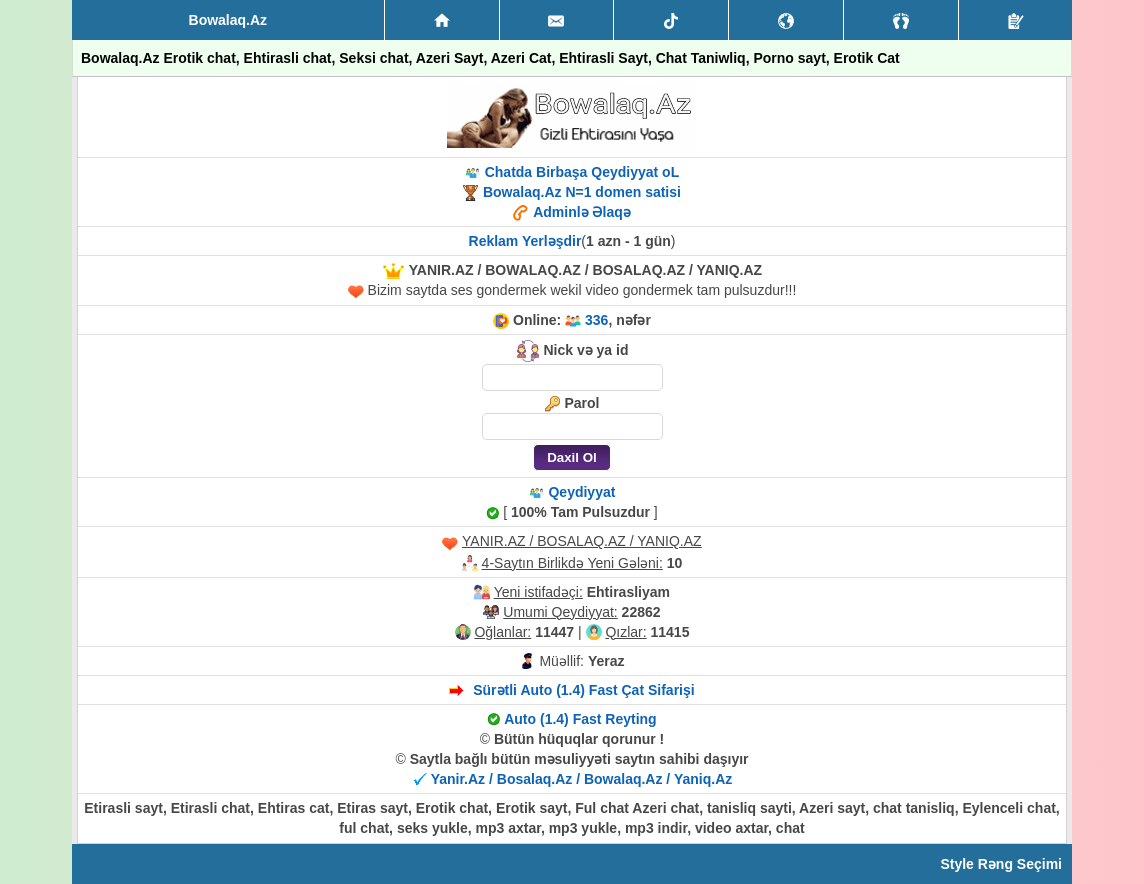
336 (596, 320)
